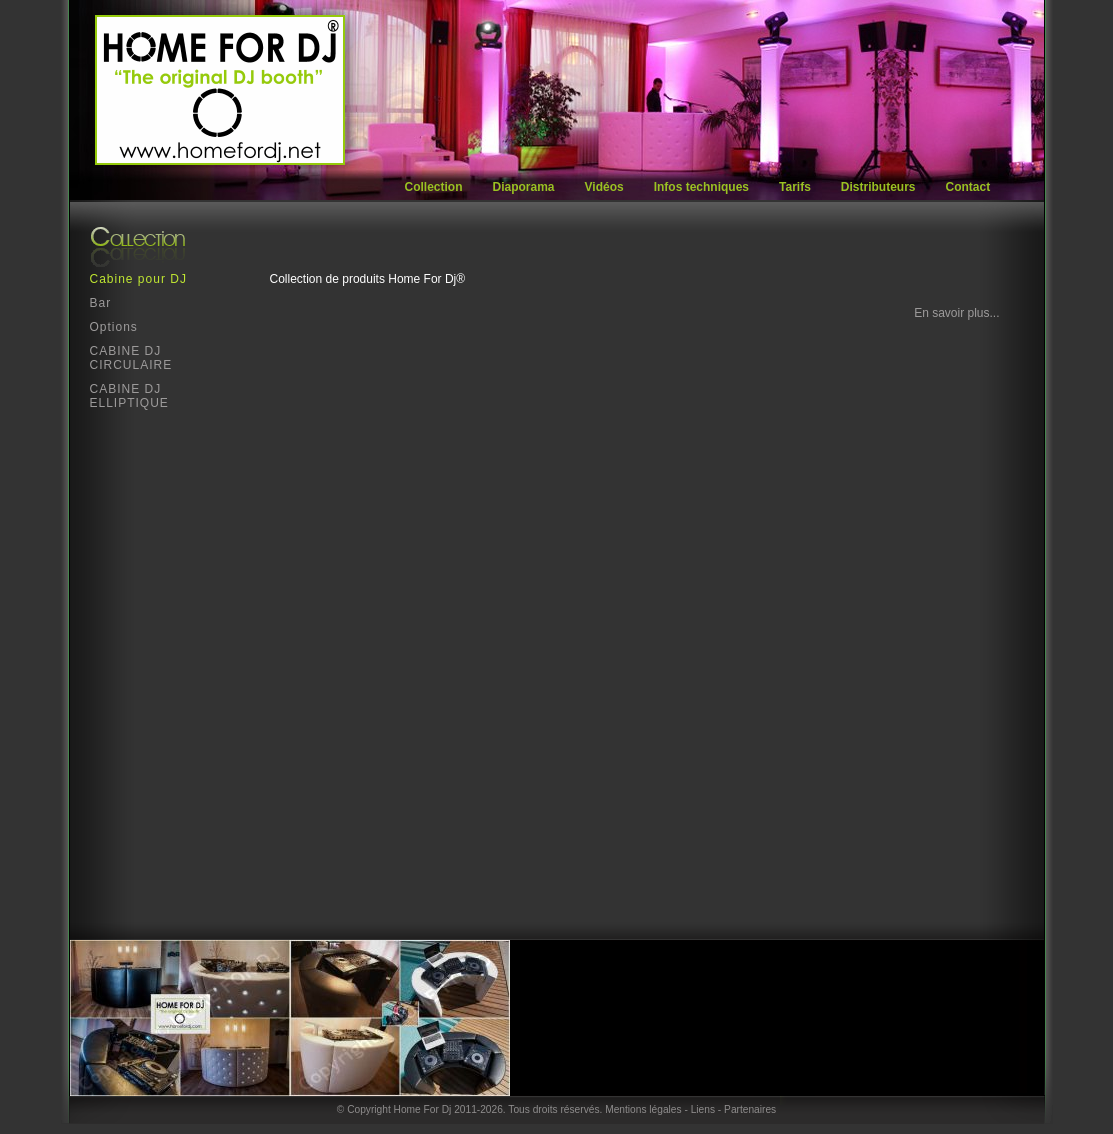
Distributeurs (878, 187)
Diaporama (524, 187)
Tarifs (795, 187)
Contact (968, 187)
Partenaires (750, 1109)
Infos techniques (701, 187)
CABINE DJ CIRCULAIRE (131, 358)
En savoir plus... (956, 313)
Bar (101, 303)
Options (114, 327)
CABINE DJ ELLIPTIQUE (129, 396)
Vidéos (604, 187)
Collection (434, 187)
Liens (703, 1109)
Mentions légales (643, 1109)
